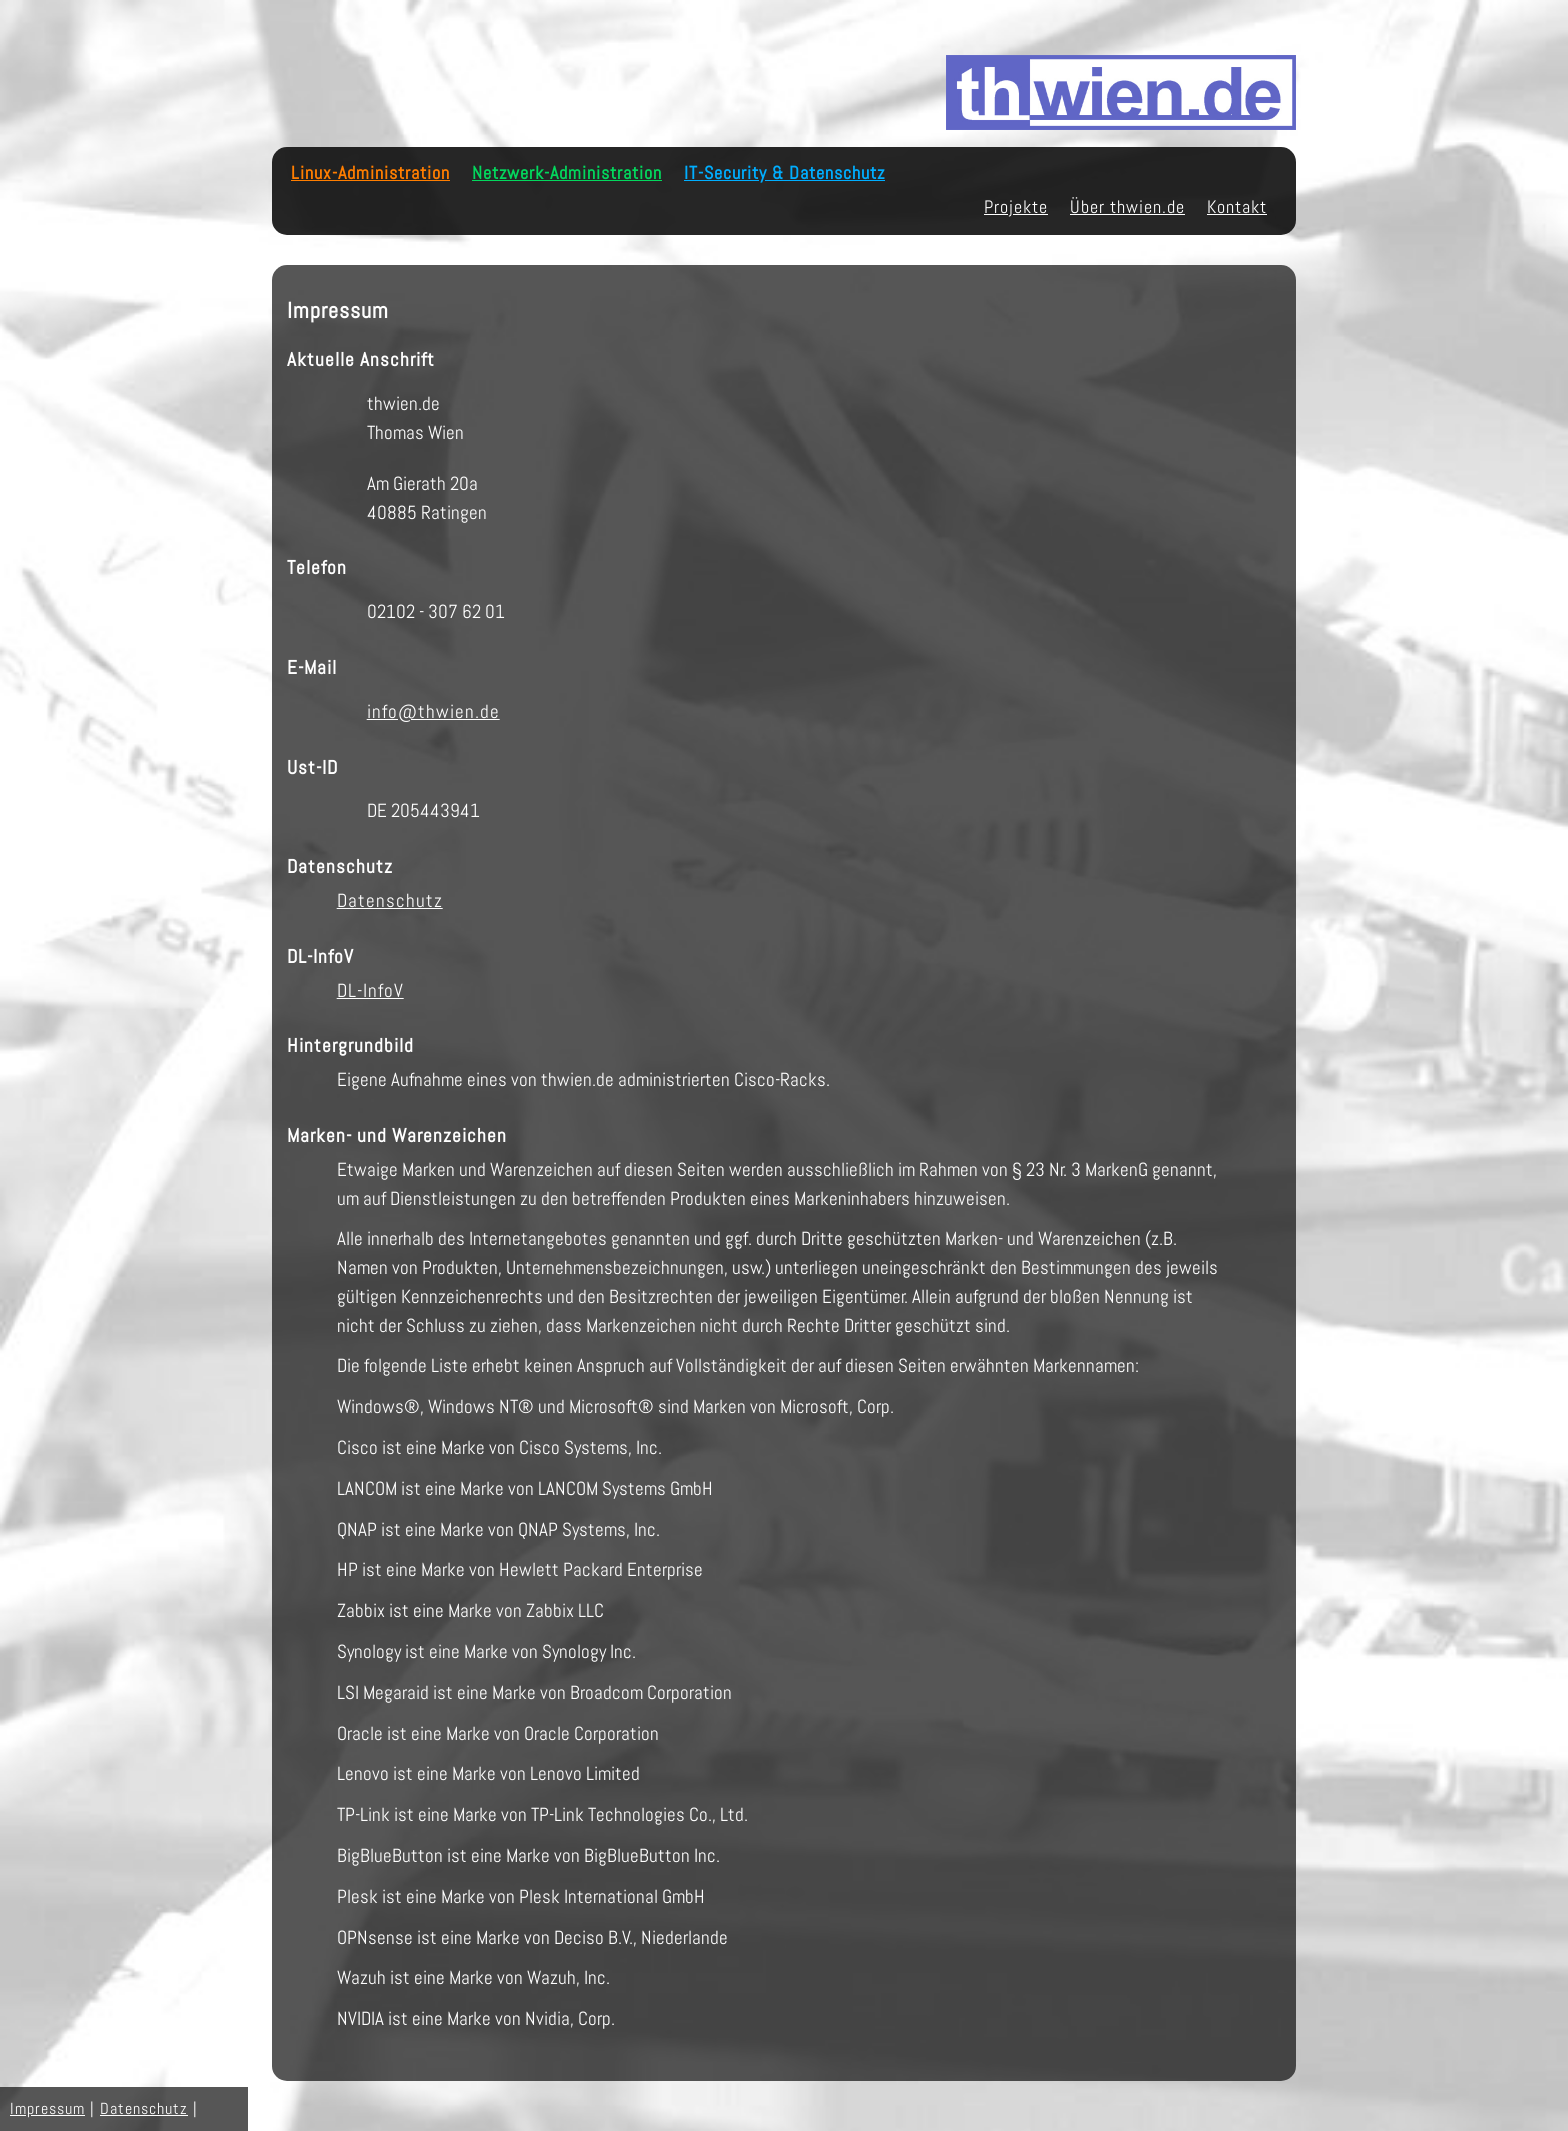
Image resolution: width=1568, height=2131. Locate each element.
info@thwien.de (433, 711)
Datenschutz (390, 900)
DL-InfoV (370, 990)
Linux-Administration (370, 173)
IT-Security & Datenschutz (784, 173)
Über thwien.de (1127, 207)
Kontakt (1237, 207)
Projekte (1016, 207)
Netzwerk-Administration (567, 173)
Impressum (47, 2108)
